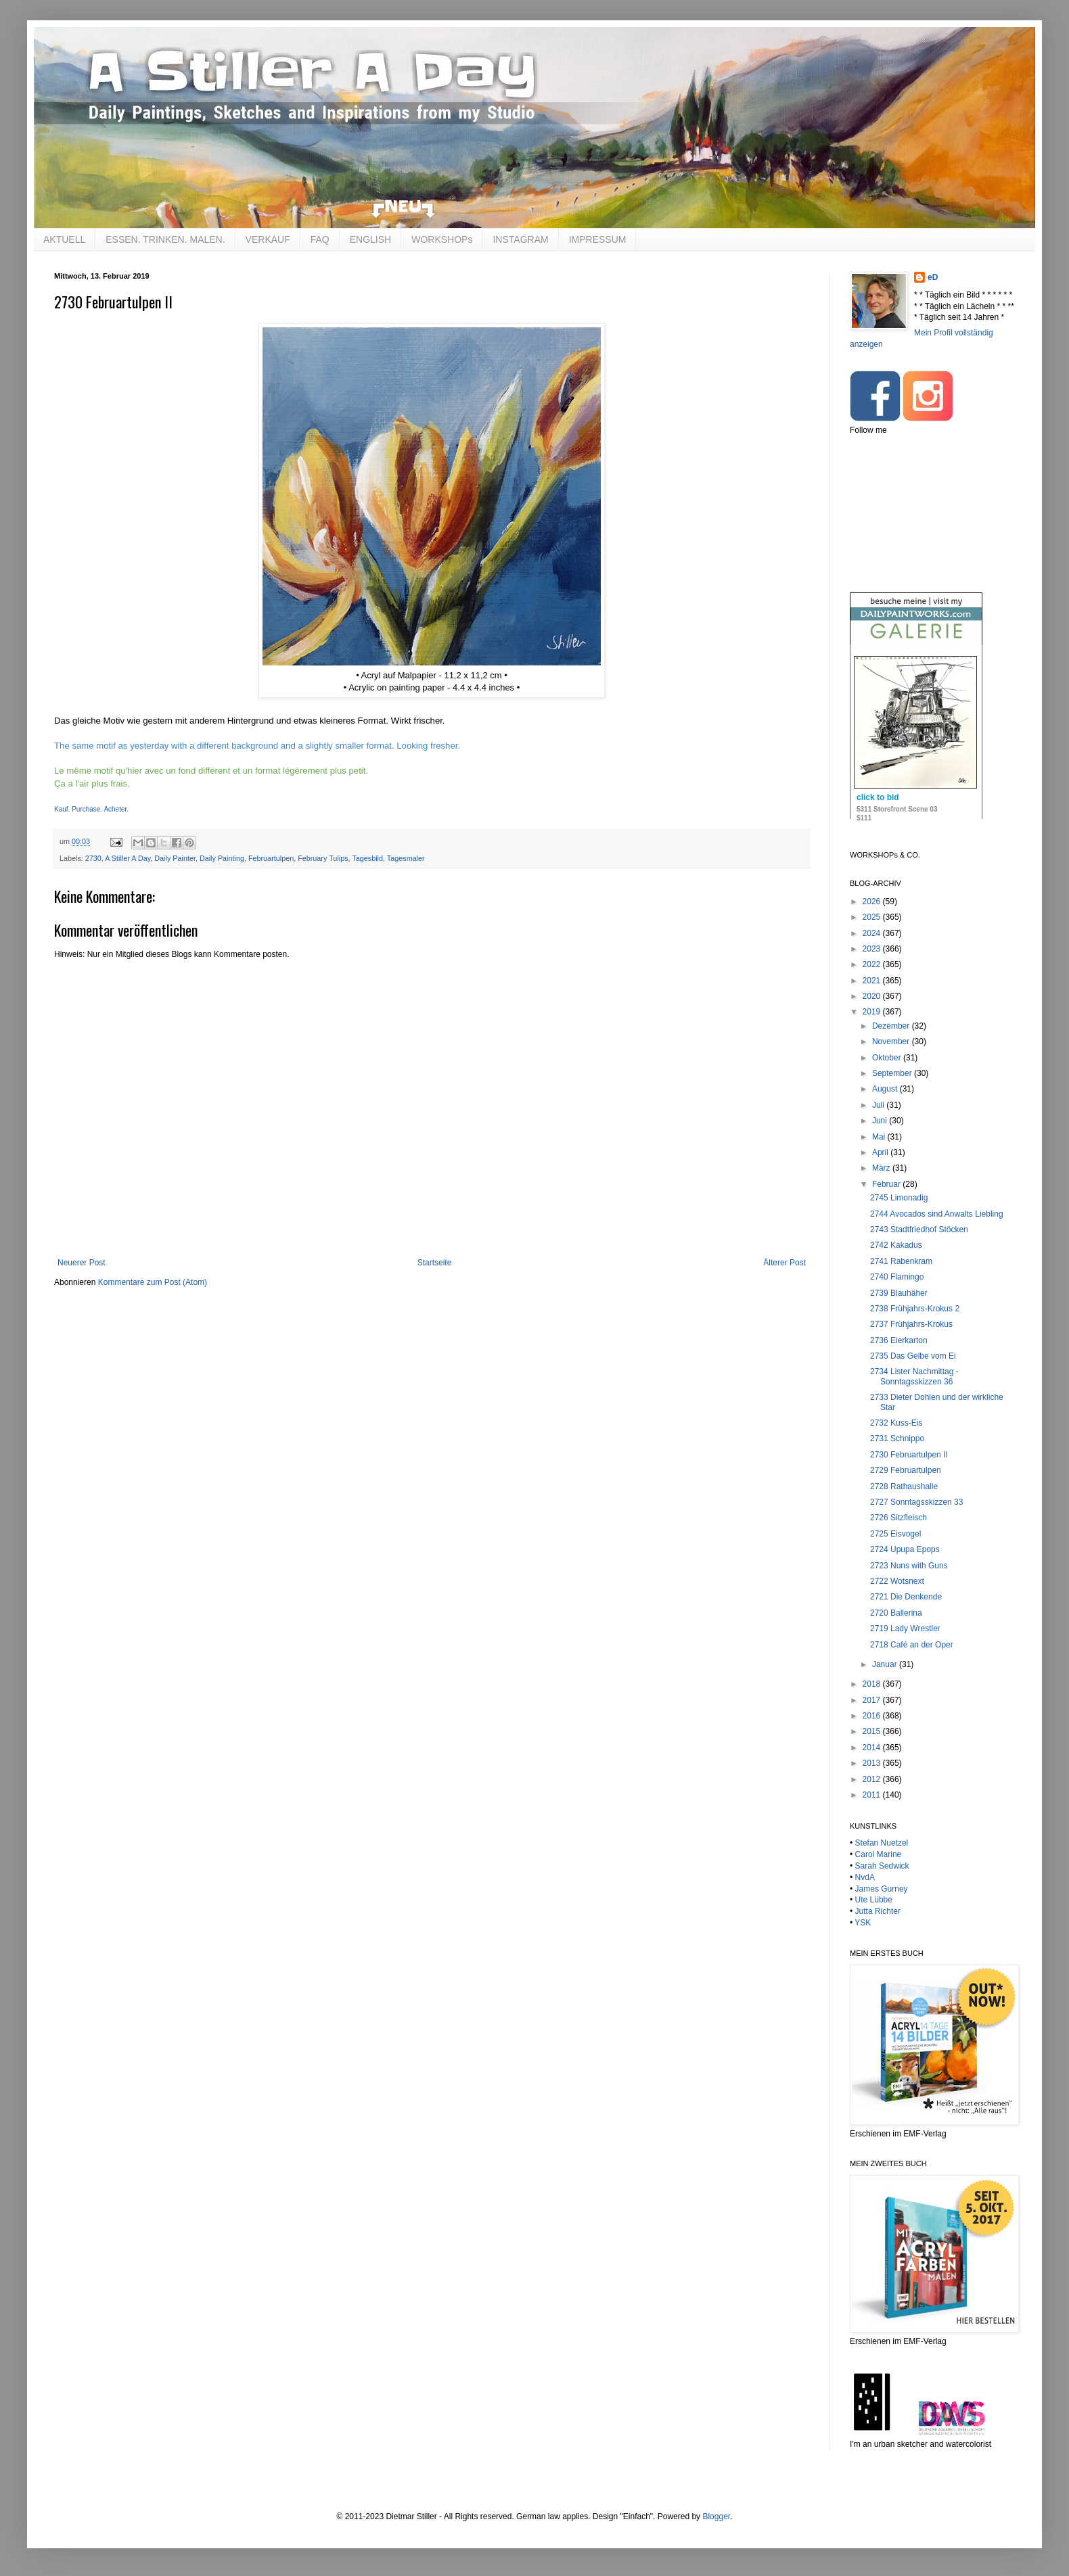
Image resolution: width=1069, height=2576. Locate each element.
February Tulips (323, 858)
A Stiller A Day (127, 858)
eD (933, 277)
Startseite (434, 1262)
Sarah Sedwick (882, 1866)
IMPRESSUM (598, 239)
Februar (887, 1184)
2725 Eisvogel (895, 1534)
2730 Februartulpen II (909, 1454)
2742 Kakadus (896, 1245)
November (892, 1041)
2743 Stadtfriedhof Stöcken (919, 1229)
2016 (873, 1715)
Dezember (892, 1026)
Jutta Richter (878, 1911)
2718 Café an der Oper (911, 1644)
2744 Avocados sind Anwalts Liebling (936, 1214)
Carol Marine (878, 1854)
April (881, 1152)
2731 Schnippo (897, 1438)
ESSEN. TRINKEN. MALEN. (165, 239)
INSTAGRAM (520, 239)
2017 (873, 1700)
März (882, 1168)
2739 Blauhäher (899, 1293)
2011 (873, 1795)
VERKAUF (268, 239)
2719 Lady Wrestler (905, 1628)
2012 (873, 1779)
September (893, 1073)
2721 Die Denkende (906, 1596)
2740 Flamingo (897, 1277)
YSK (863, 1922)
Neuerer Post (82, 1262)
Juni (880, 1120)
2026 (873, 901)
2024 (873, 933)
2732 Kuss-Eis (896, 1423)
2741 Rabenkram (901, 1261)
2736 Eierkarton (899, 1340)
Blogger (716, 2516)
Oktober (887, 1057)
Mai (880, 1137)
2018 (873, 1684)
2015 (873, 1731)
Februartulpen (271, 858)
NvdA (865, 1877)
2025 (873, 917)
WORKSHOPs (441, 239)
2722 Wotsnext (897, 1581)
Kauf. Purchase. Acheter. (91, 809)
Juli (879, 1105)
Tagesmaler (406, 858)
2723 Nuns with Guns (909, 1565)
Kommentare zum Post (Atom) (152, 1282)
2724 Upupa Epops (905, 1549)
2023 (873, 949)
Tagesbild (367, 858)
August (886, 1089)
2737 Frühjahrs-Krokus (911, 1324)
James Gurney (881, 1889)
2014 (873, 1747)
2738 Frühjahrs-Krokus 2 (914, 1308)
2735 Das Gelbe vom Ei (913, 1356)
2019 (873, 1011)
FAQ (320, 239)
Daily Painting (222, 858)
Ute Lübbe (873, 1899)
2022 (873, 964)
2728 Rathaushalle (904, 1486)
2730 (93, 858)
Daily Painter (175, 858)
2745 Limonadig (899, 1197)
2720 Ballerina (896, 1613)
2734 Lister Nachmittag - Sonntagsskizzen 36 (914, 1376)
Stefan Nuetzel (882, 1843)
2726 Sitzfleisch (898, 1517)
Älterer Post (784, 1262)
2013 (873, 1763)
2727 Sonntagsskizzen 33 (916, 1502)
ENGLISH (370, 239)
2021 (873, 980)
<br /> (916, 743)
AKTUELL (64, 239)
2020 (873, 996)
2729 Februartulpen (905, 1470)
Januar (885, 1664)
